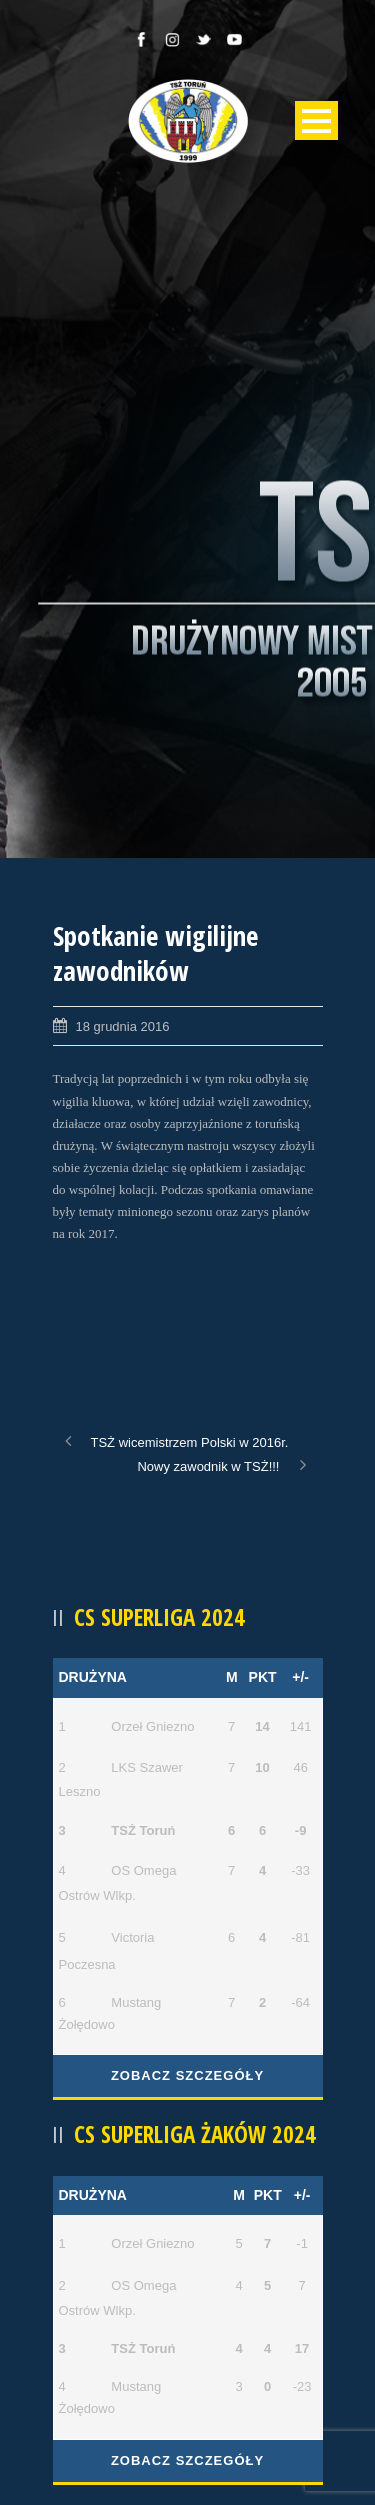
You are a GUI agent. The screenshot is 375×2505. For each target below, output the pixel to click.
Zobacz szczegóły (187, 2075)
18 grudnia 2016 (123, 1026)
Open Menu (316, 120)
